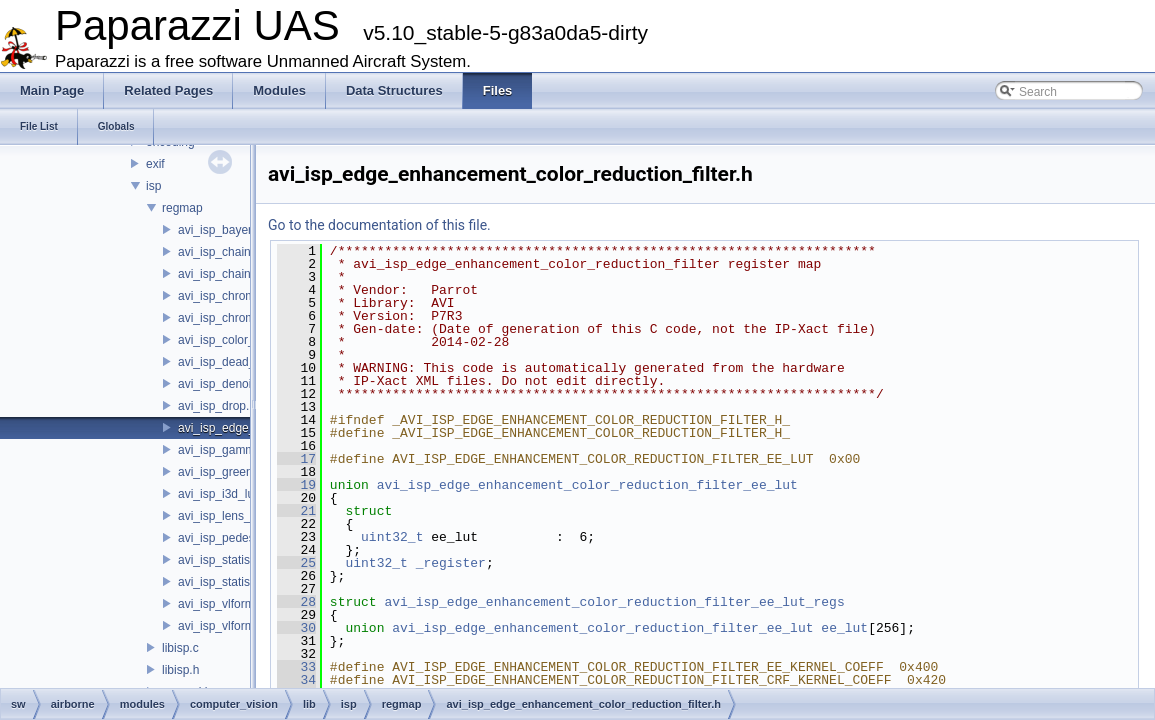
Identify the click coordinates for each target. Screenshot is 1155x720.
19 (296, 485)
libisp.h (180, 670)
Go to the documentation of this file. (379, 225)
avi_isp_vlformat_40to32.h (248, 626)
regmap (182, 208)
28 (296, 602)
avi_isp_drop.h (217, 406)
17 (296, 459)
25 (296, 563)
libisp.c (180, 648)
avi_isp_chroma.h (225, 296)
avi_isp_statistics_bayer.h (246, 560)
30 (296, 628)
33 (296, 667)
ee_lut (844, 628)
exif (155, 164)
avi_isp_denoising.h (230, 384)
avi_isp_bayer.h (219, 230)
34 (296, 680)
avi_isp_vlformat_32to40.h (248, 604)
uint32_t (392, 537)
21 (296, 511)
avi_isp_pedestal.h (227, 538)
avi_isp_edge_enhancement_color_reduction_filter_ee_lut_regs (614, 602)
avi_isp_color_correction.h (247, 340)
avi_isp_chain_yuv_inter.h (246, 274)
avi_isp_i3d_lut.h (222, 494)
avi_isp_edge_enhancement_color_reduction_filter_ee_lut (587, 485)
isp (153, 186)
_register (451, 563)
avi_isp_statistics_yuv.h (240, 582)
